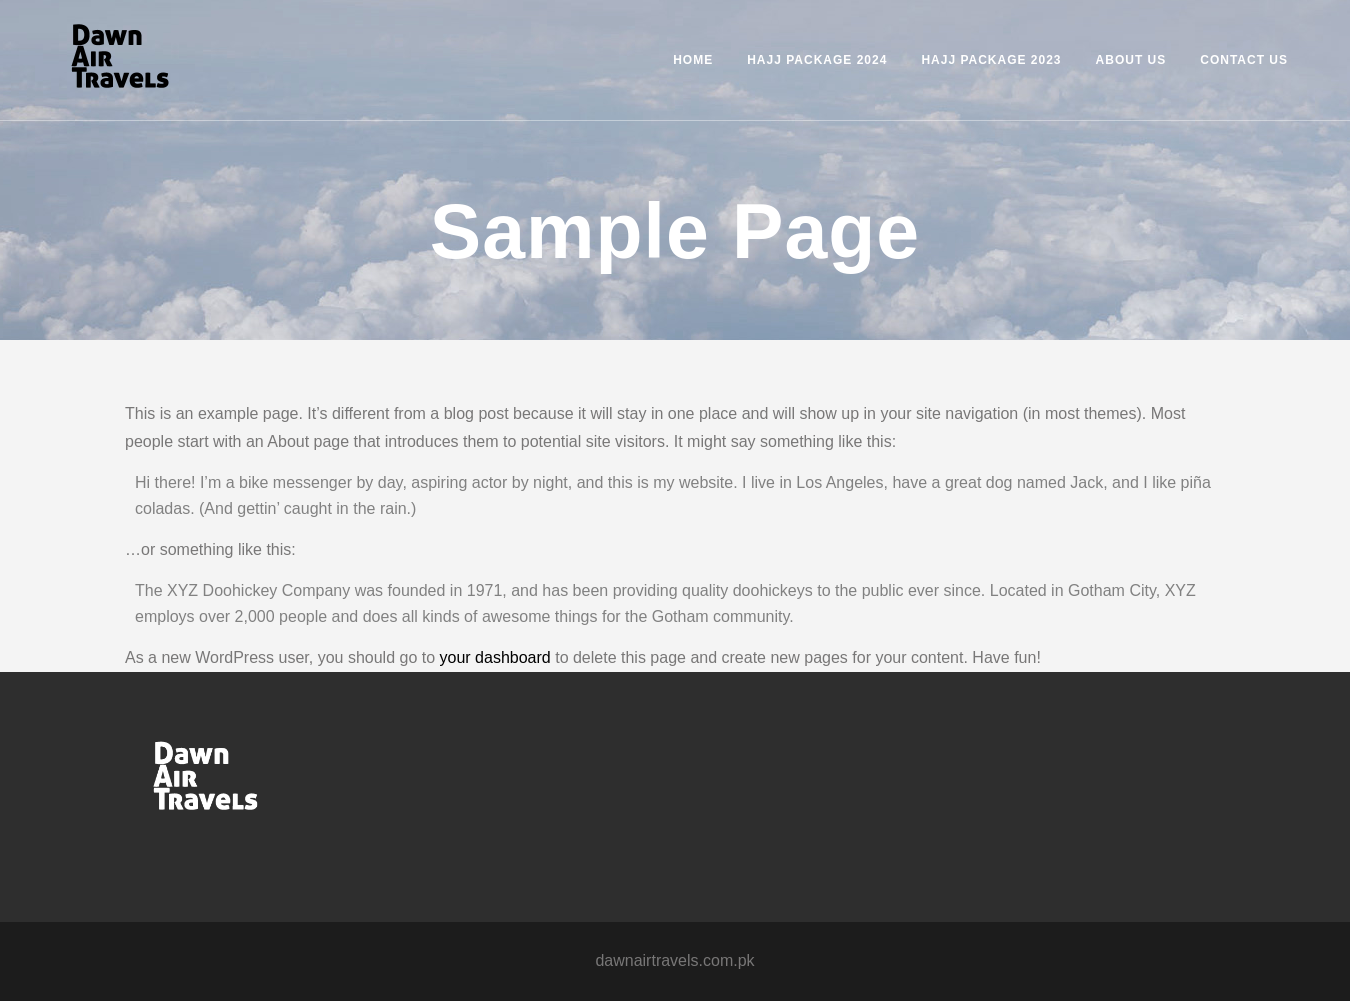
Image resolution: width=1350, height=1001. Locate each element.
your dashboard (495, 657)
